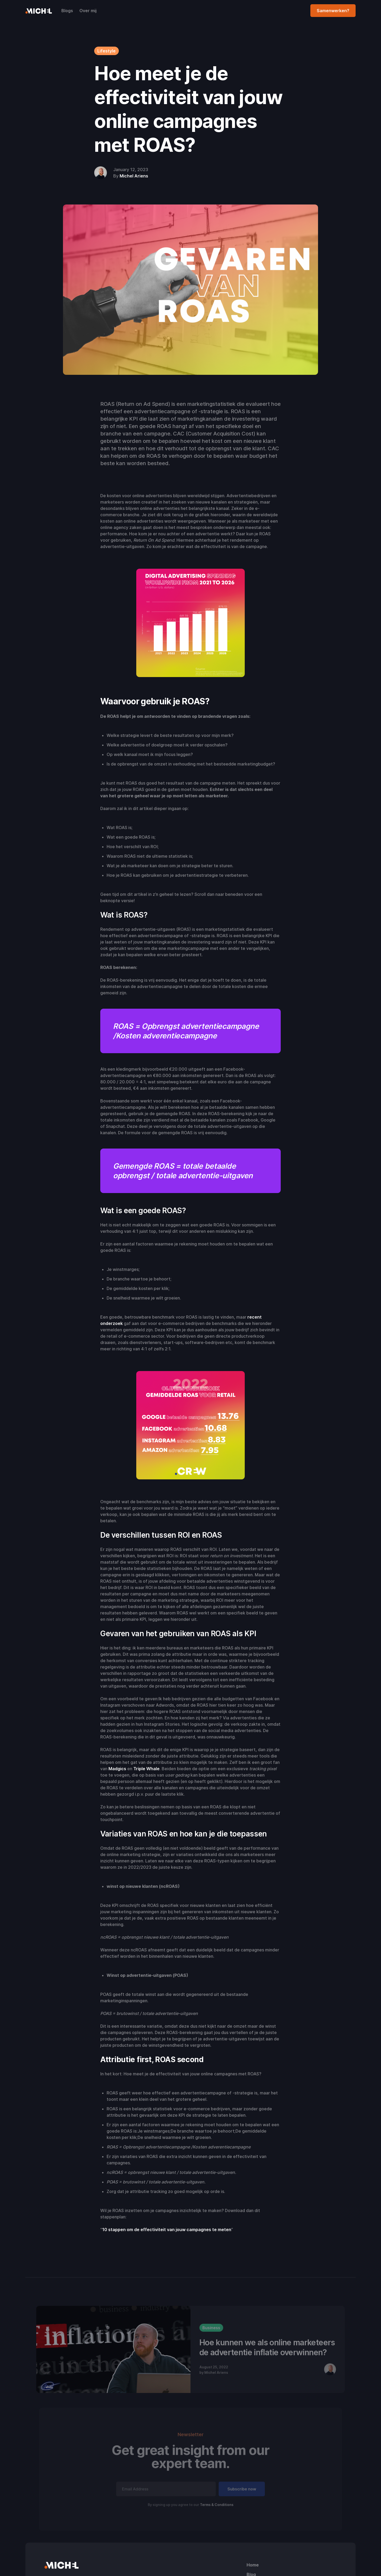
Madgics (117, 1768)
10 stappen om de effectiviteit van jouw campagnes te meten (166, 2229)
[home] (38, 10)
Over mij (88, 10)
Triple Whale (146, 1768)
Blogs (67, 10)
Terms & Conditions (217, 2505)
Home (253, 2565)
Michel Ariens (134, 176)
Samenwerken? (333, 10)
